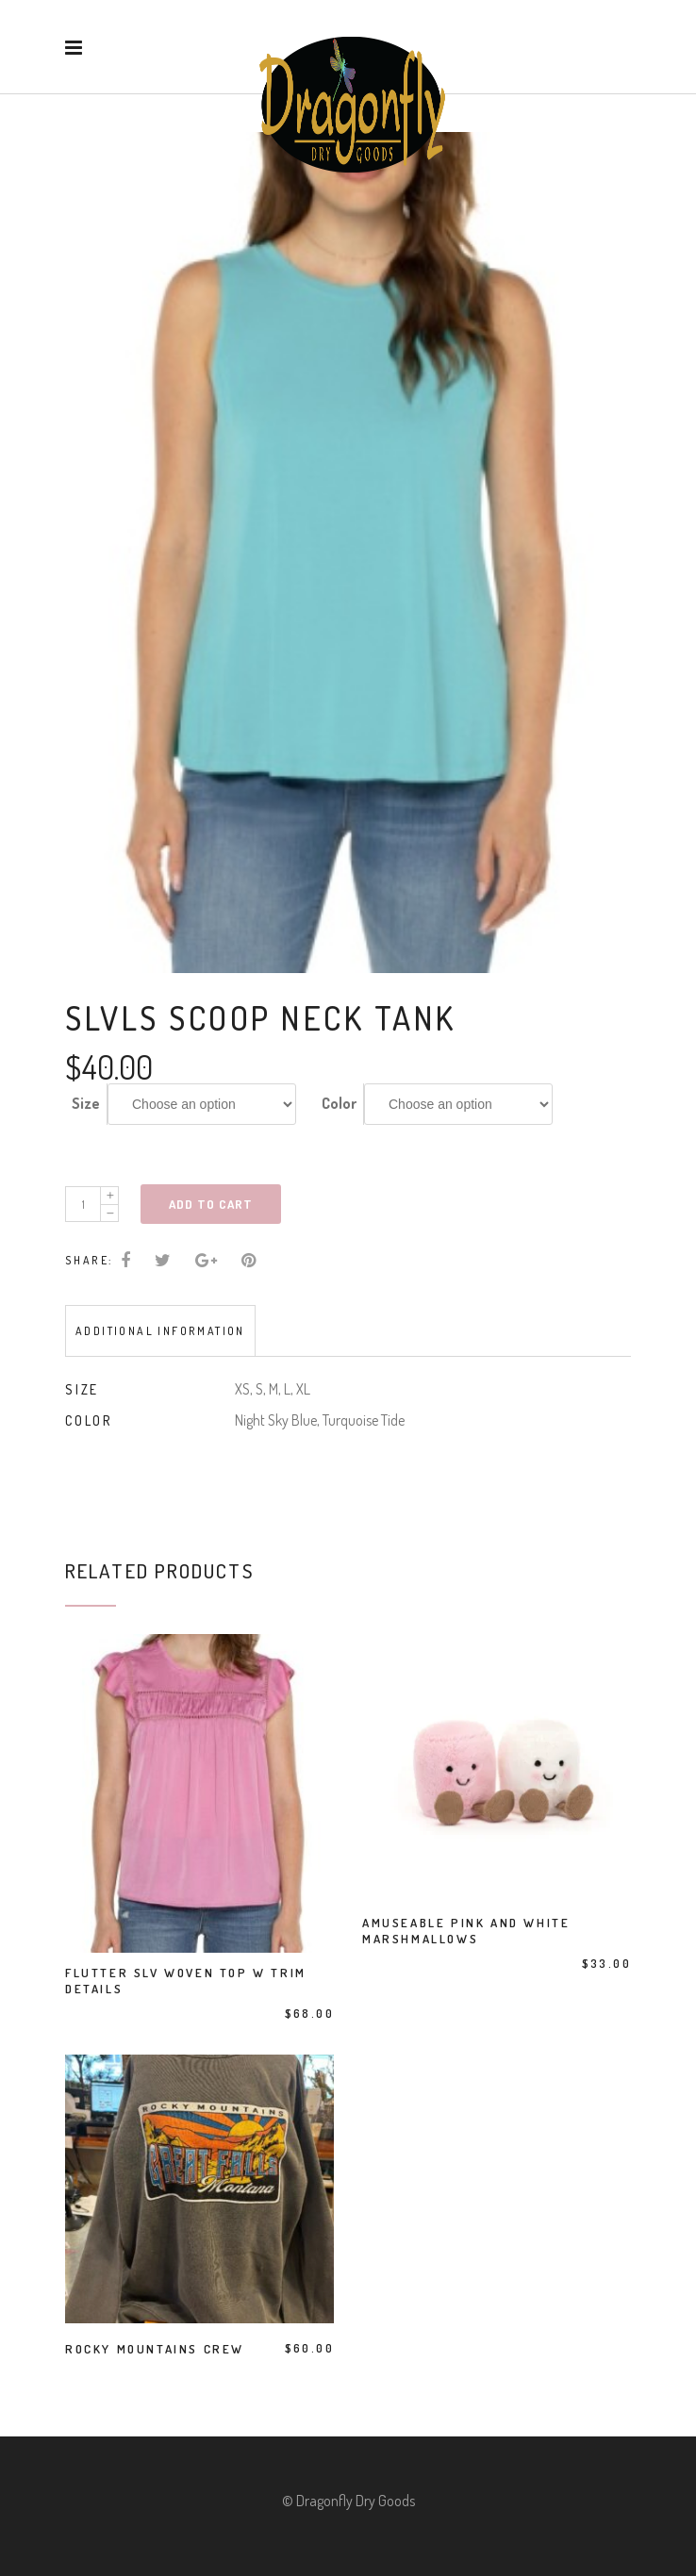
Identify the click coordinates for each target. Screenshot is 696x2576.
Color (339, 1103)
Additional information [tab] (160, 1331)
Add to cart (211, 1204)
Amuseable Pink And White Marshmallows (466, 1930)
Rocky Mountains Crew (154, 2348)
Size (86, 1103)
